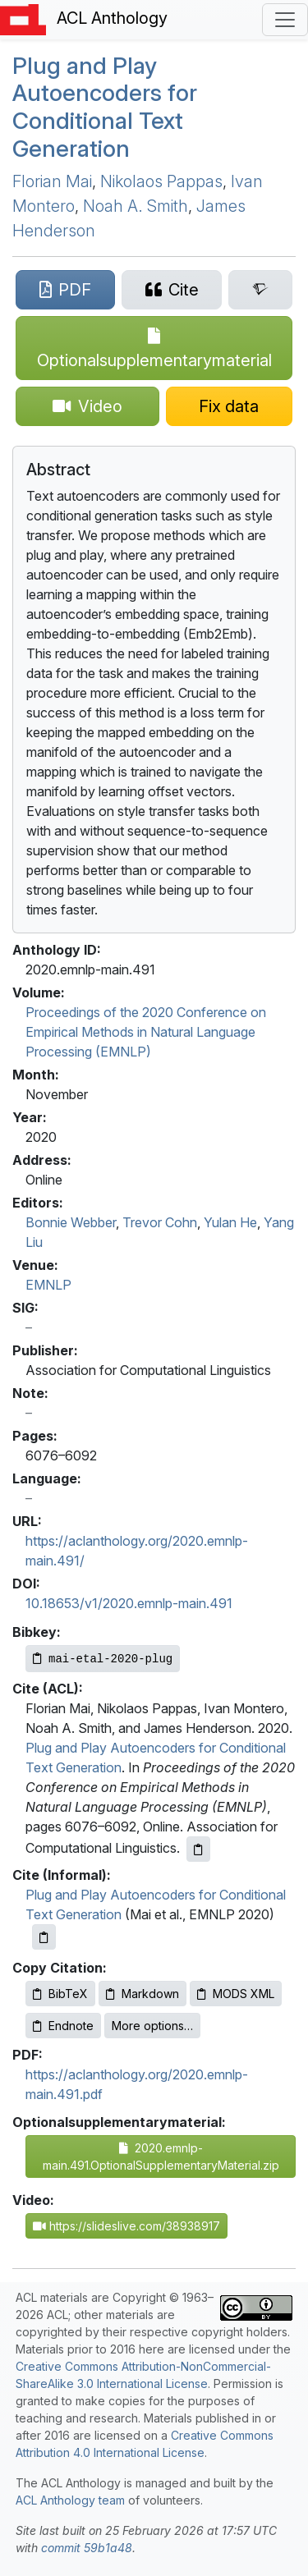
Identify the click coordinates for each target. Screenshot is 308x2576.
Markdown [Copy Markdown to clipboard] (142, 1994)
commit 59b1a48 (86, 2548)
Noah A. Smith (135, 206)
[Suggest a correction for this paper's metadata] (229, 406)
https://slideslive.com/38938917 (126, 2226)
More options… (152, 2026)
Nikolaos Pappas (161, 181)
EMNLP (48, 1285)
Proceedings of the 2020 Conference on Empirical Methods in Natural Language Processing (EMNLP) (145, 1032)
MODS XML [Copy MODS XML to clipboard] (235, 1994)
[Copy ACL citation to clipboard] (198, 1849)
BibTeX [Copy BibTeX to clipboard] (60, 1994)
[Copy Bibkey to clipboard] (102, 1658)
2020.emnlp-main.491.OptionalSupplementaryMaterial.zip (161, 2156)
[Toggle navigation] (285, 19)
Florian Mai (52, 181)
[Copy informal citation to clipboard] (44, 1937)
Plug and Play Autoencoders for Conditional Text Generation (104, 107)
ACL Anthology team (70, 2500)
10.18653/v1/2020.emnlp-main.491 (128, 1603)
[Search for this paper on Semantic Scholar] (260, 289)
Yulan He (230, 1222)
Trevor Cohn (159, 1222)
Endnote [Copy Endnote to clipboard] (63, 2026)
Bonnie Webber (70, 1222)
